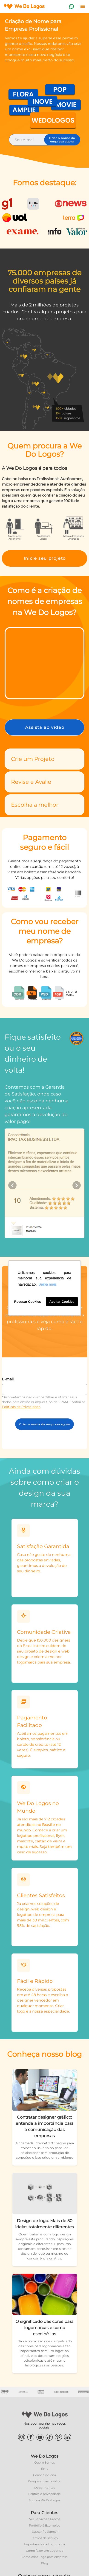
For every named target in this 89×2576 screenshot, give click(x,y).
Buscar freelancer (45, 2531)
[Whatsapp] (71, 6)
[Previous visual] (12, 1185)
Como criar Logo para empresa (45, 2557)
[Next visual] (76, 1185)
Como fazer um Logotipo (44, 2550)
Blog (44, 2563)
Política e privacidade (44, 2494)
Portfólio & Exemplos (44, 2525)
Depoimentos (44, 2487)
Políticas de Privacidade (21, 1407)
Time (44, 2468)
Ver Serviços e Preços (44, 2519)
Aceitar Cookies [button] (62, 1301)
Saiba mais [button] (47, 1284)
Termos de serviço (44, 2538)
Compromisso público (44, 2481)
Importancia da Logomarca (44, 2544)
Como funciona (44, 2475)
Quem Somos (44, 2462)
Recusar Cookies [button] (27, 1301)
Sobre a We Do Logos (44, 2500)
